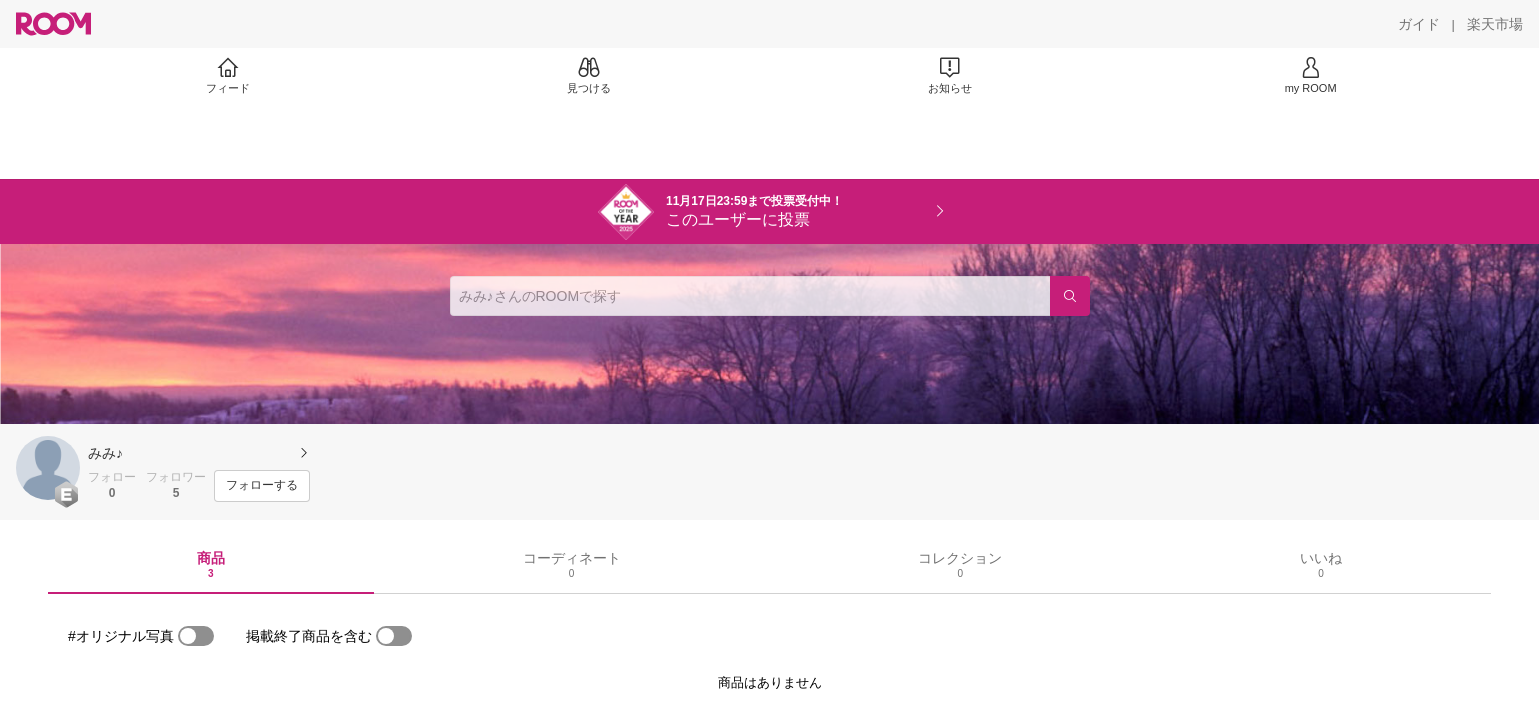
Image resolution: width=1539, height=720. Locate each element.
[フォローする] (262, 486)
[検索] (1070, 296)
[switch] (196, 636)
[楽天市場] (1495, 24)
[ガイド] (1419, 24)
